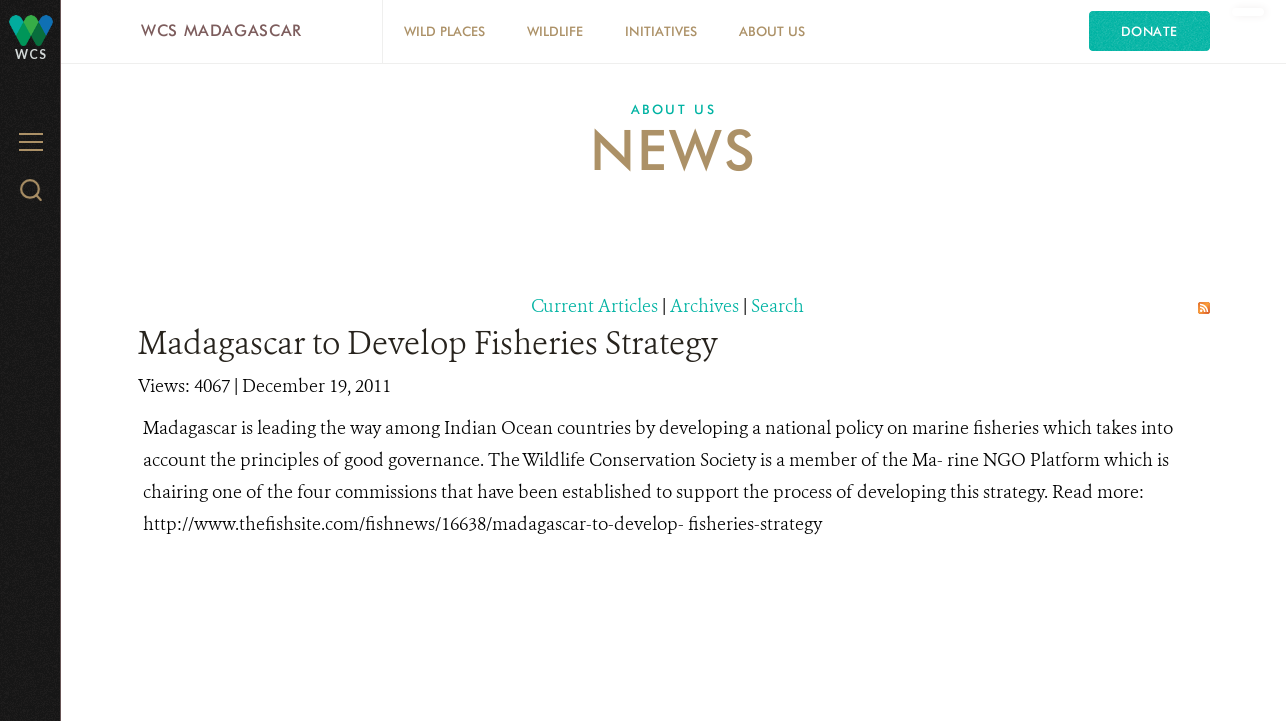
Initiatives (661, 31)
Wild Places (444, 31)
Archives (704, 306)
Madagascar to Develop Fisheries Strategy (428, 343)
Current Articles (594, 306)
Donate (1149, 31)
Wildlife (555, 31)
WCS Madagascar (221, 30)
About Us (772, 31)
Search (777, 306)
